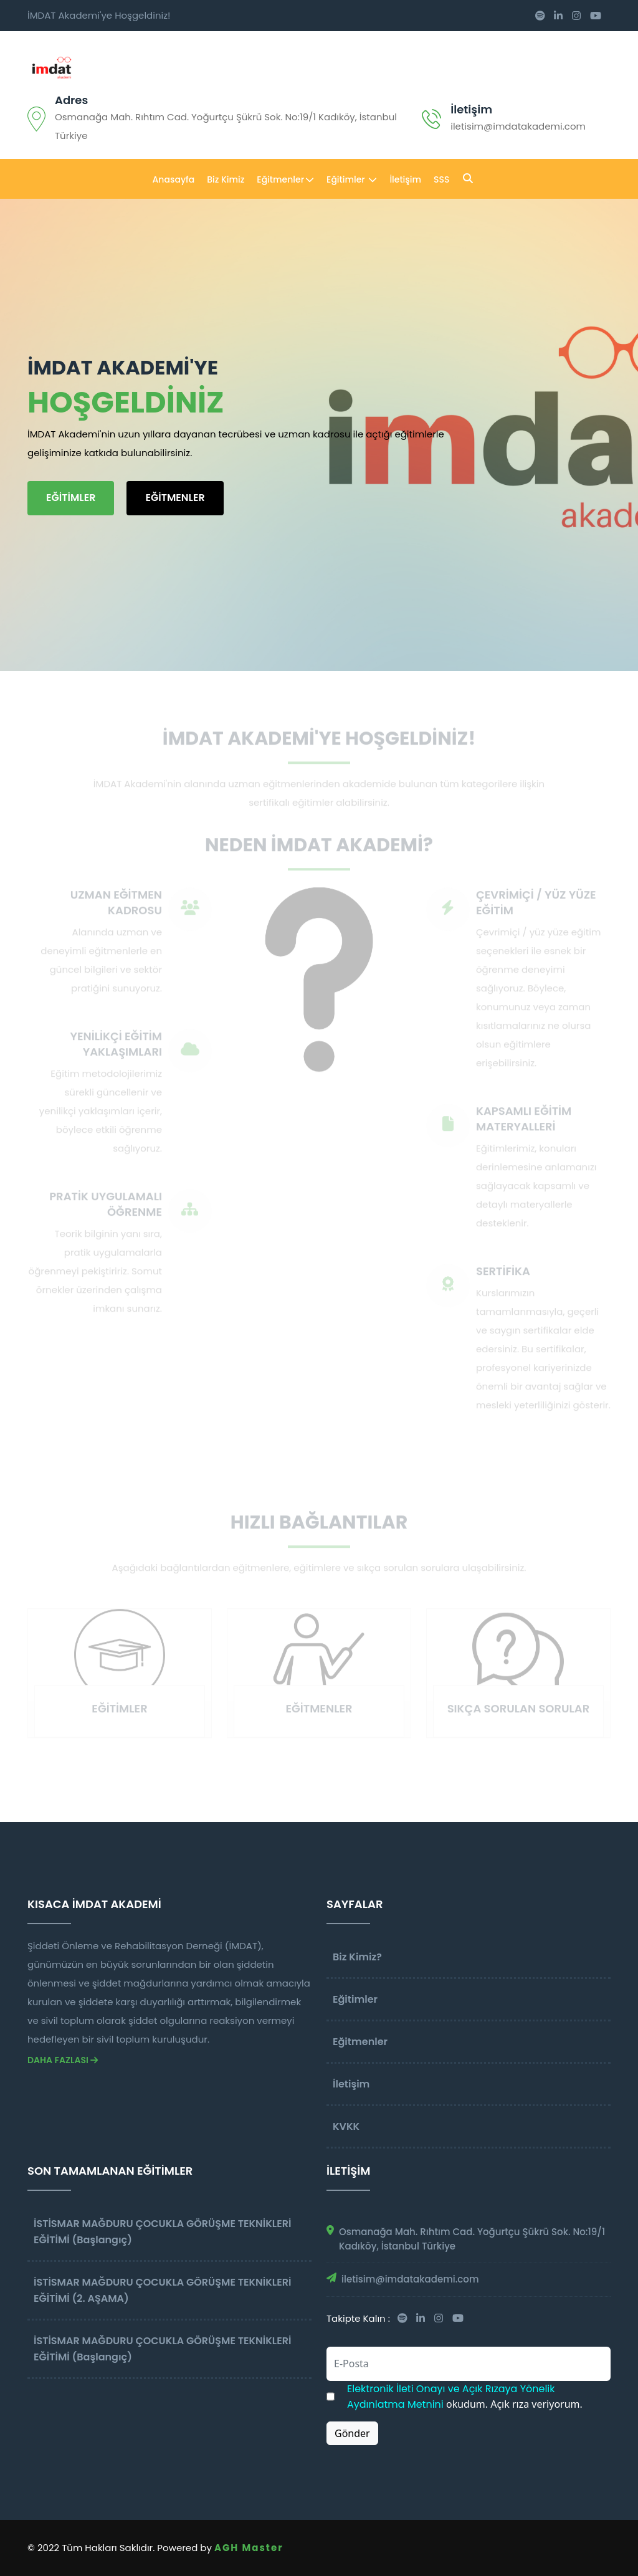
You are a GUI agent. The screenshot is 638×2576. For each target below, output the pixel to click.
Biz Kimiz (225, 179)
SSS (441, 179)
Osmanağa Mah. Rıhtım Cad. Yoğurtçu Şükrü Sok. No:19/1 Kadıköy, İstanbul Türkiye (472, 2239)
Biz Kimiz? (357, 1957)
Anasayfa (174, 179)
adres (71, 100)
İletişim (471, 109)
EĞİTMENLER (174, 497)
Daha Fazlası (62, 2060)
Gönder (352, 2433)
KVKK (346, 2126)
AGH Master (248, 2547)
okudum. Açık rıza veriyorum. (465, 2396)
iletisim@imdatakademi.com (410, 2279)
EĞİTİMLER (70, 497)
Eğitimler (351, 179)
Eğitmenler (285, 179)
